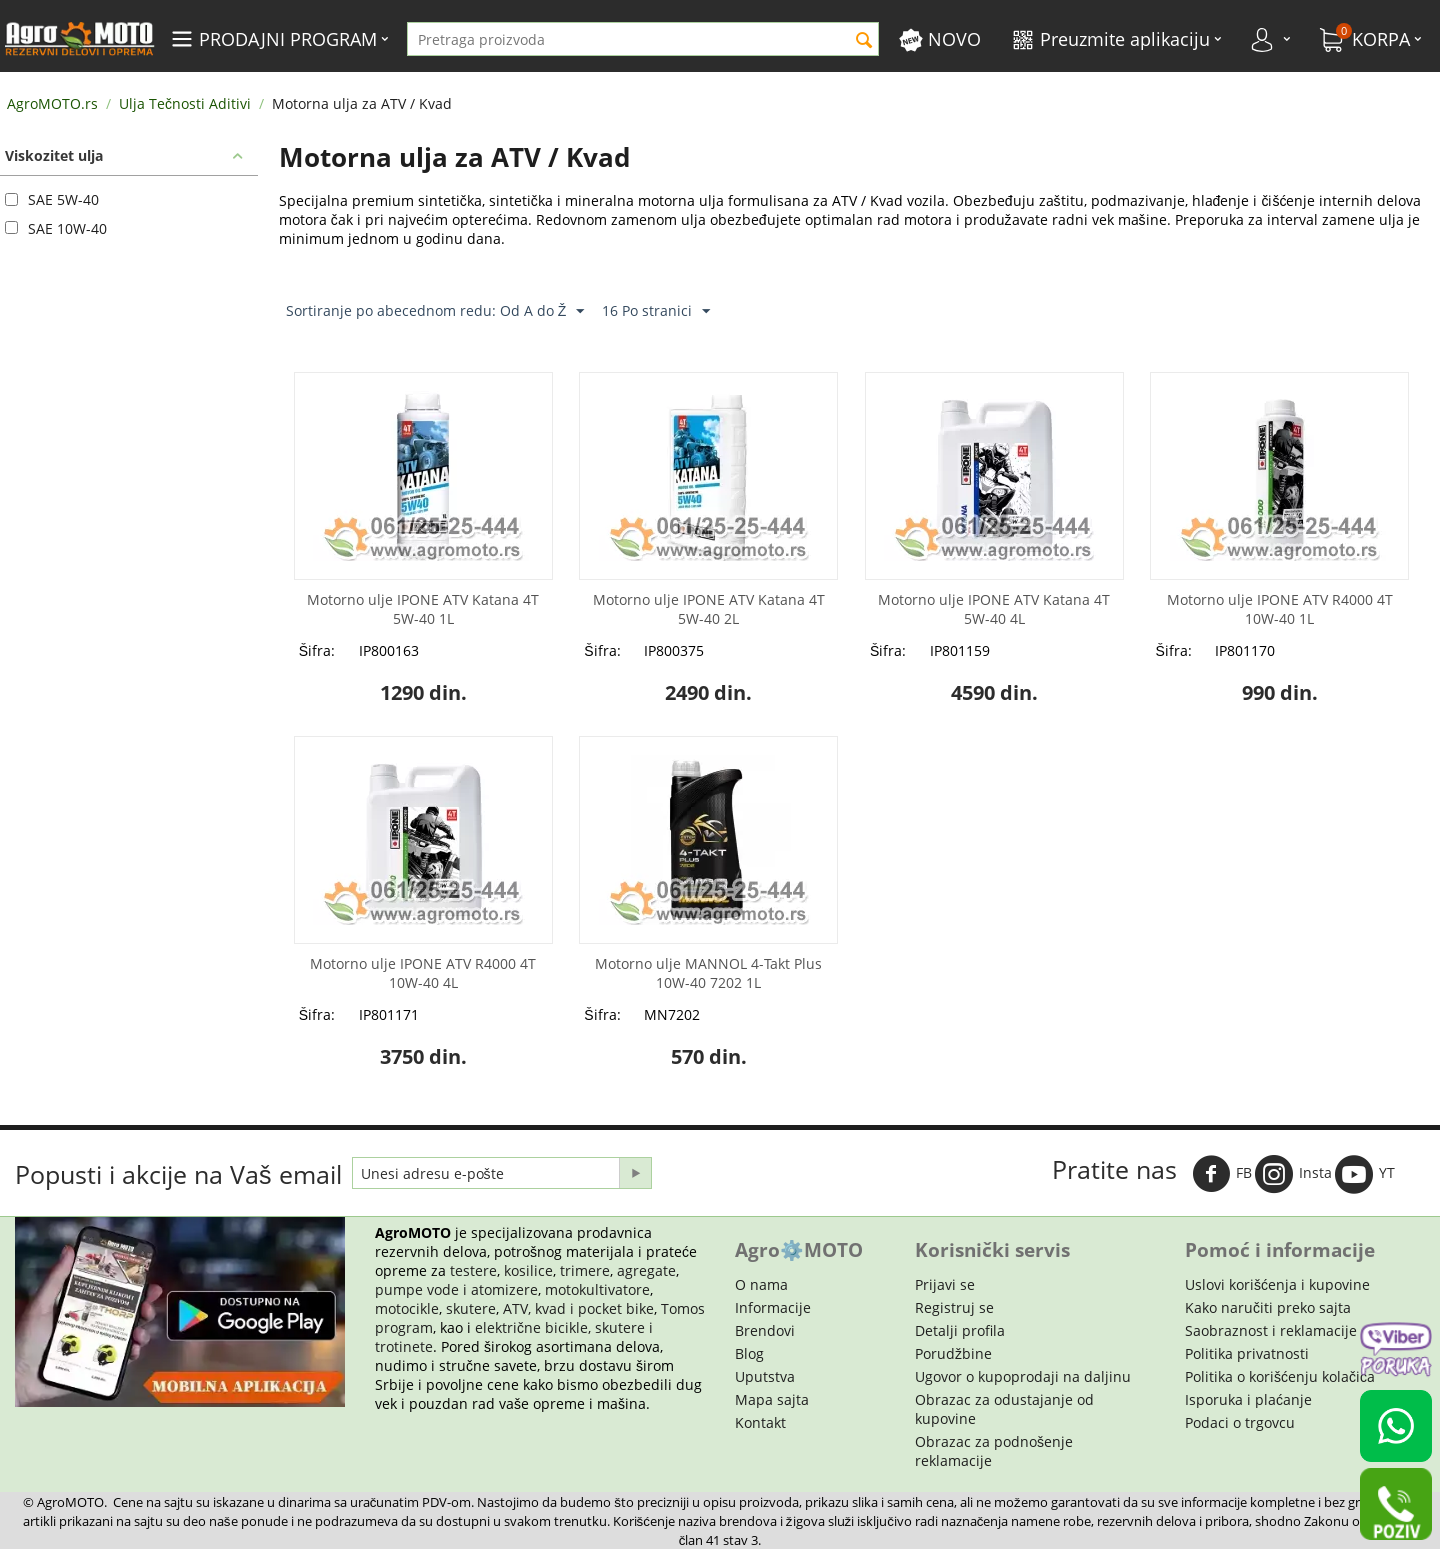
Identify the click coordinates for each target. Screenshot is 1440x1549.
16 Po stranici (656, 311)
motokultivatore (597, 1289)
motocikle (407, 1308)
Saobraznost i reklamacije (1271, 1330)
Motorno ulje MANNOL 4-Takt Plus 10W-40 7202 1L (708, 973)
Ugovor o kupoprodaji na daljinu (1023, 1376)
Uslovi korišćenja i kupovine (1277, 1284)
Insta (1293, 1174)
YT (1365, 1174)
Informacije (773, 1307)
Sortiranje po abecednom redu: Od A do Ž (435, 311)
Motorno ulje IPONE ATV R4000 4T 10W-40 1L (1280, 609)
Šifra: (317, 650)
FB (1222, 1174)
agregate (646, 1270)
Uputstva (765, 1376)
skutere (471, 1308)
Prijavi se (945, 1284)
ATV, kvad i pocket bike (578, 1308)
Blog (749, 1353)
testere (473, 1270)
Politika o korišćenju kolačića (1280, 1376)
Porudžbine (953, 1353)
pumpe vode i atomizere (456, 1289)
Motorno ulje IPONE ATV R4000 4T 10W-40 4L (423, 973)
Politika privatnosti (1247, 1353)
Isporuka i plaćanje (1248, 1399)
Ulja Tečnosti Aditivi (185, 103)
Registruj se (954, 1307)
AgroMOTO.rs (52, 103)
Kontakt (760, 1422)
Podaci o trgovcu (1240, 1422)
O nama (761, 1284)
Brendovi (765, 1330)
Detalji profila (960, 1330)
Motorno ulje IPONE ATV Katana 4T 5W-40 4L (994, 609)
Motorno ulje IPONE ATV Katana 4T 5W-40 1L (423, 609)
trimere (585, 1270)
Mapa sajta (772, 1399)
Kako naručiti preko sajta (1268, 1307)
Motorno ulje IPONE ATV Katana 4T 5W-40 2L (709, 609)
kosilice (528, 1270)
